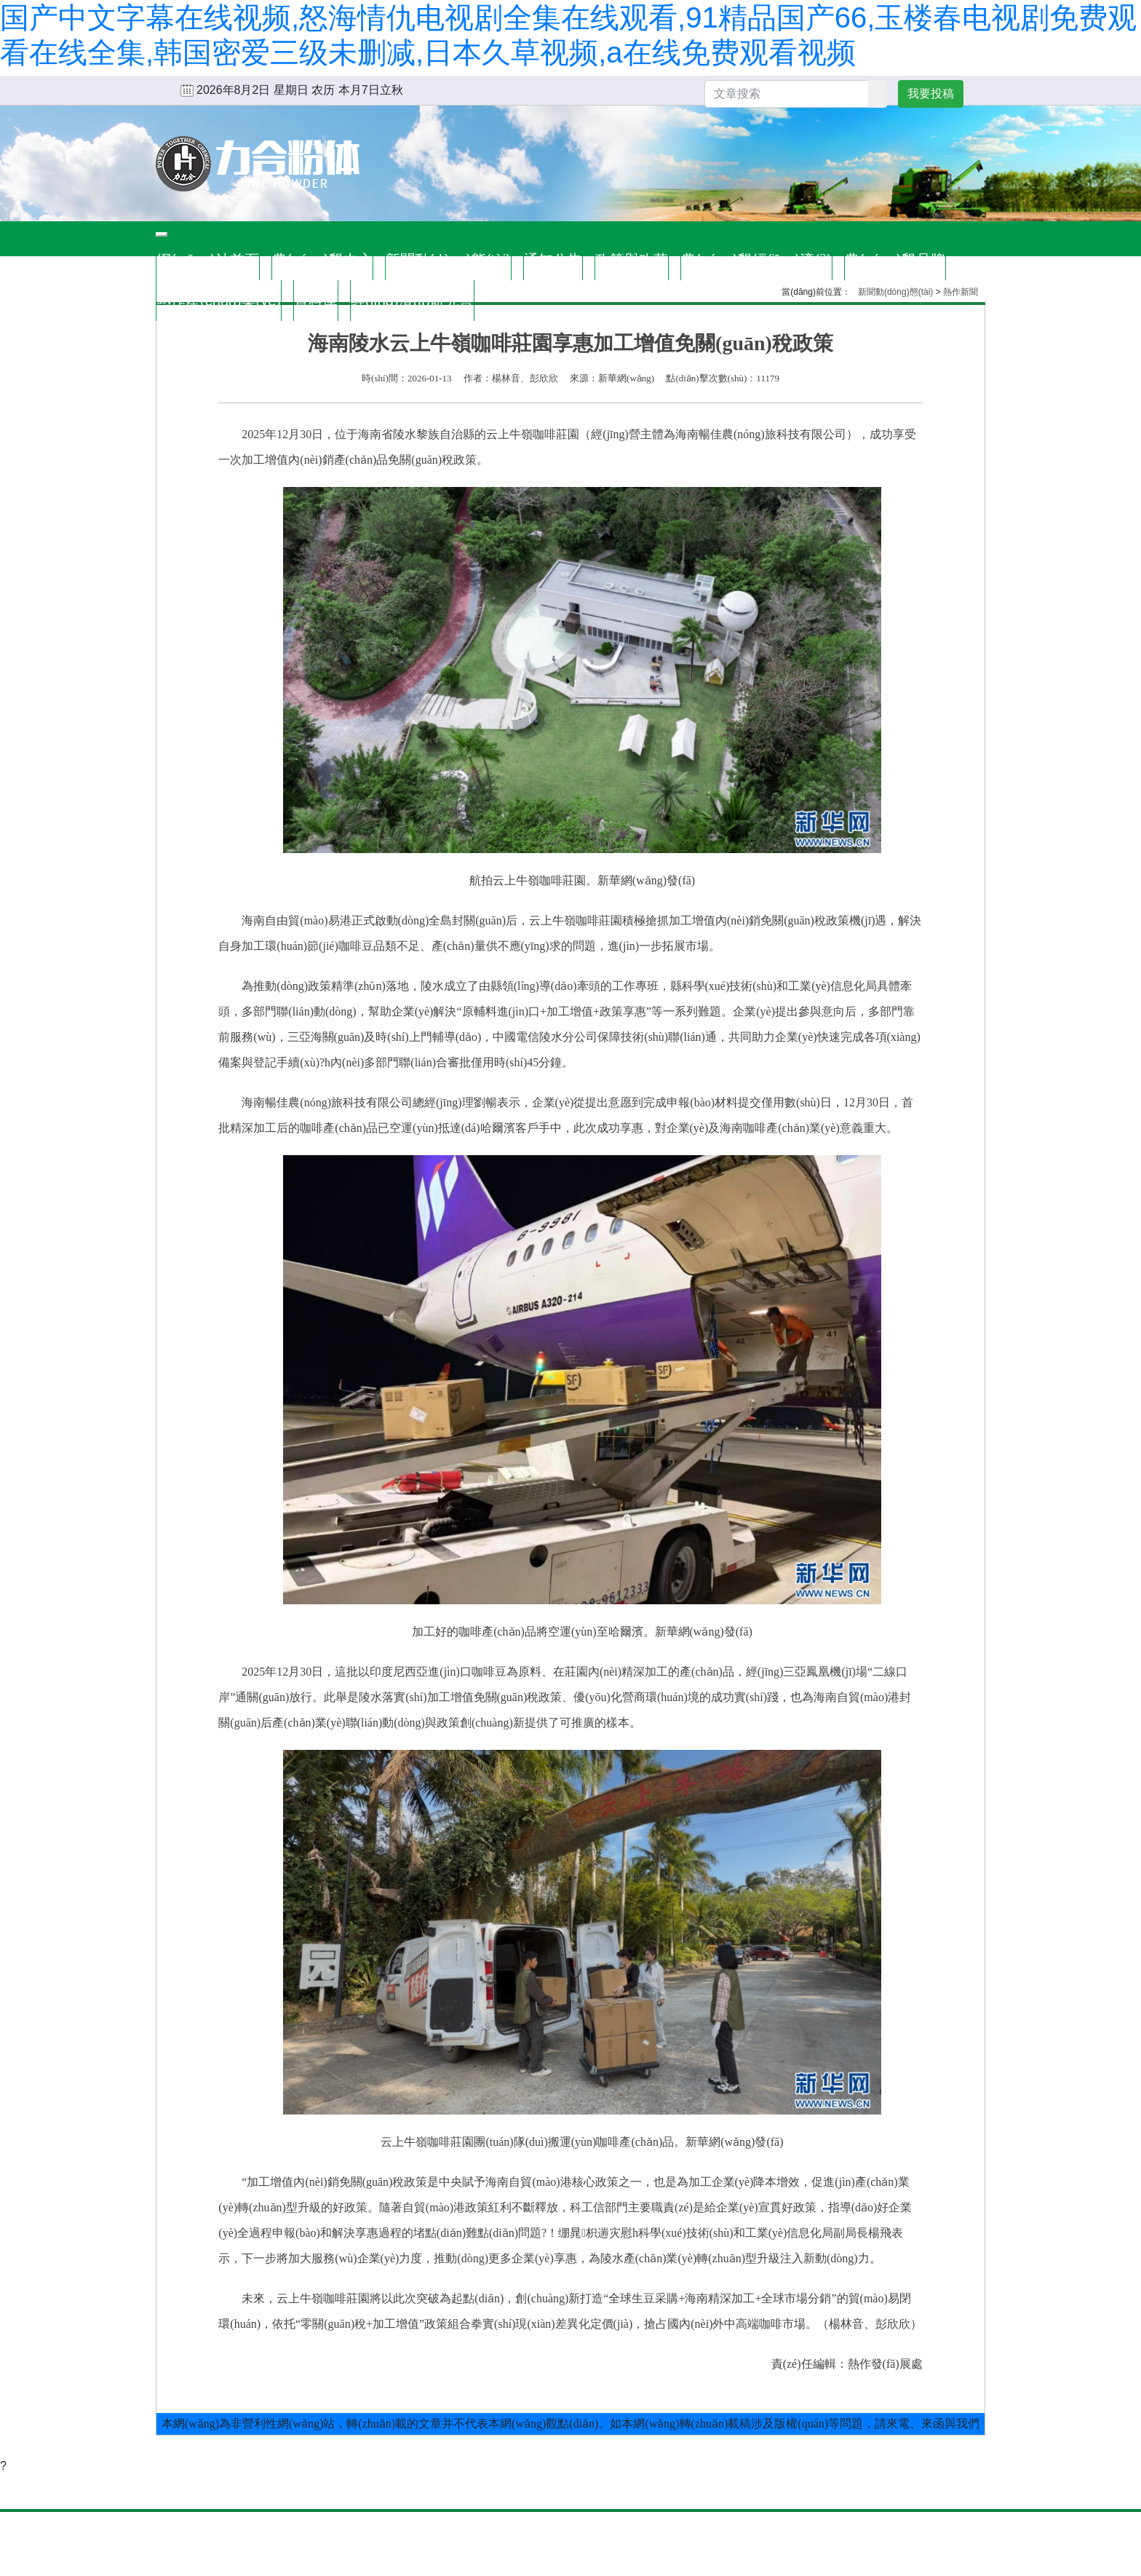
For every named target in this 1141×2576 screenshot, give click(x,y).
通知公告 (553, 260)
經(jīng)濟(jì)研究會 (412, 301)
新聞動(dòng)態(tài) (448, 260)
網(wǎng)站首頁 (207, 260)
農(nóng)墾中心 (322, 260)
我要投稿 (930, 93)
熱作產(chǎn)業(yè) (218, 301)
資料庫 (316, 301)
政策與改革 (631, 260)
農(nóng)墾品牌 (895, 260)
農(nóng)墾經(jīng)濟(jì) (756, 260)
